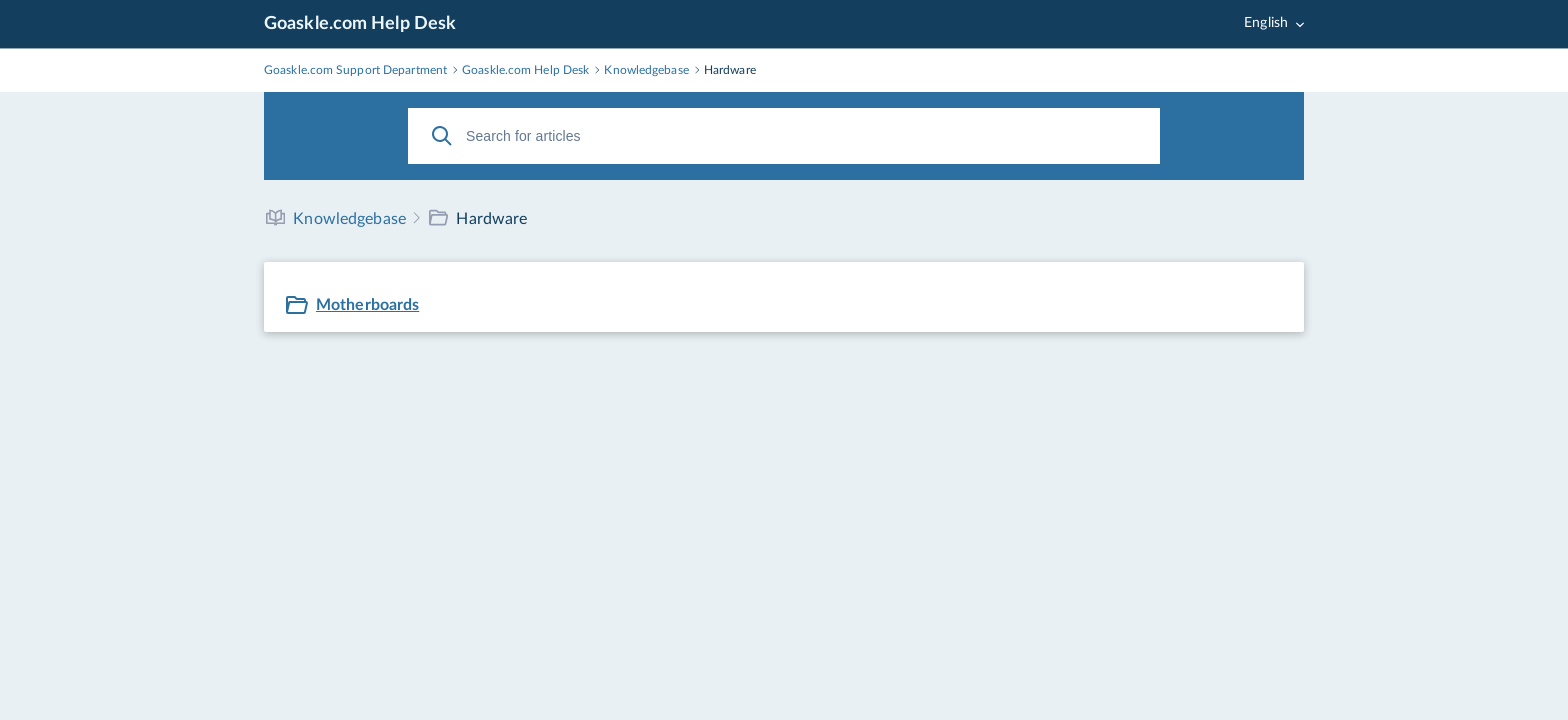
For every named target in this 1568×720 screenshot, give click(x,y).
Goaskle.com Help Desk (360, 24)
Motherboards (367, 305)
